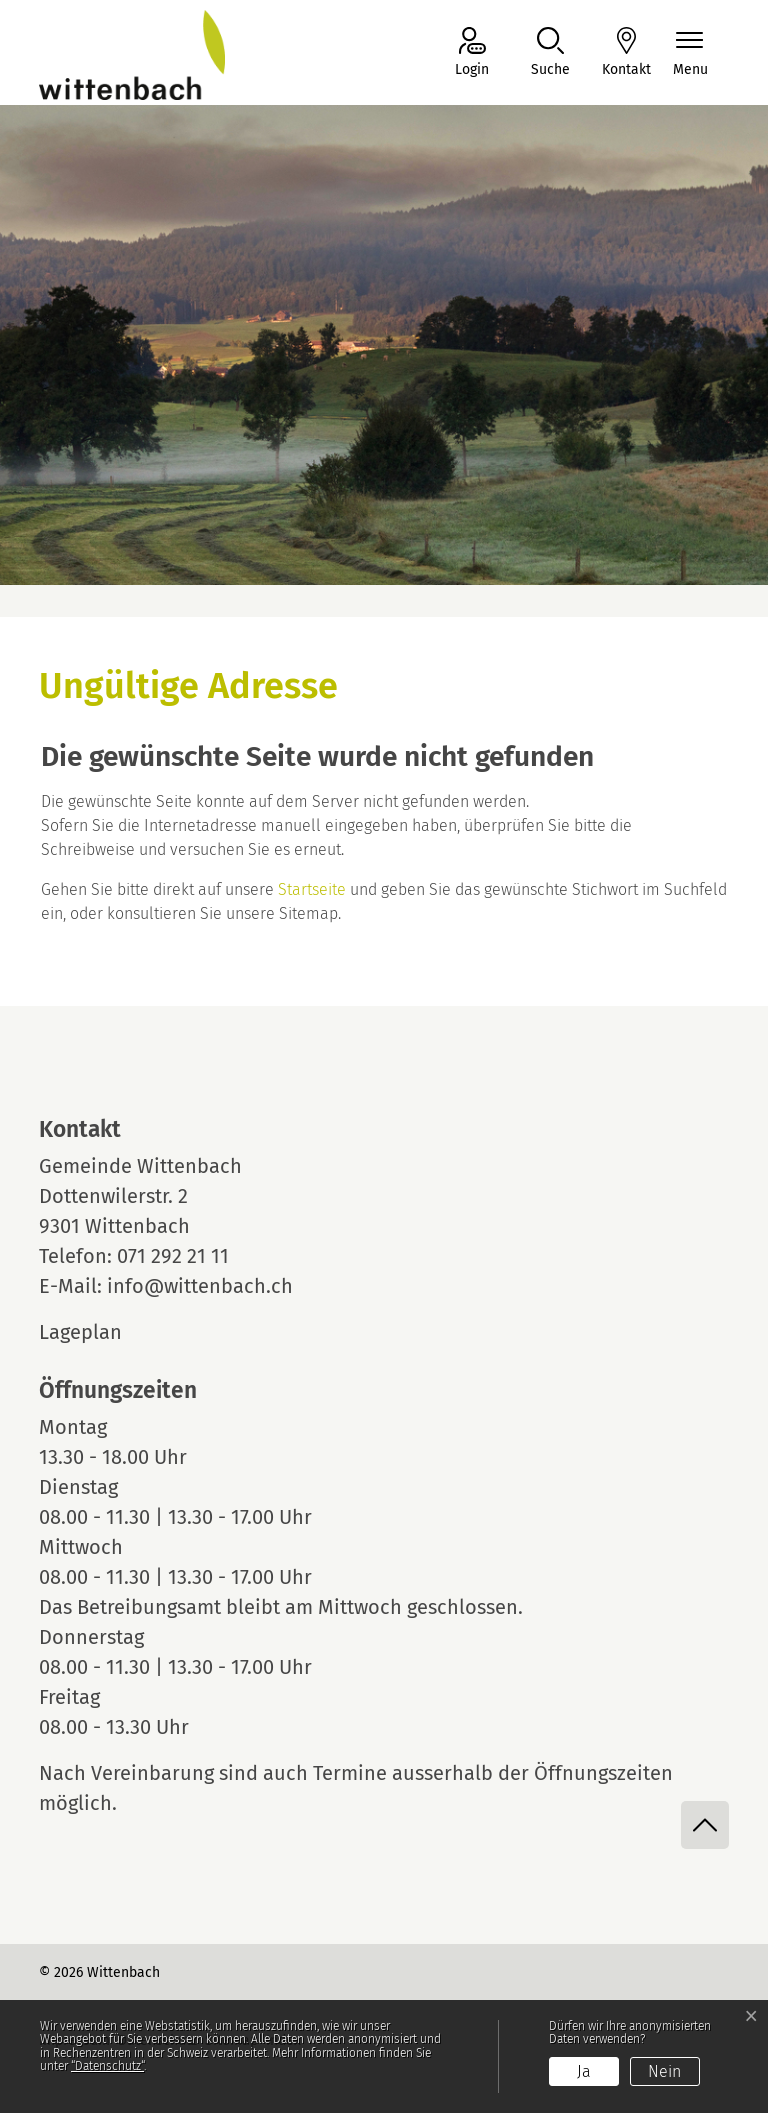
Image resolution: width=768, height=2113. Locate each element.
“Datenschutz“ (107, 2066)
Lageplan (99, 1332)
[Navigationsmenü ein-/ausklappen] (690, 53)
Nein (664, 2071)
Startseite (312, 889)
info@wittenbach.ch (200, 1286)
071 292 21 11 (173, 1256)
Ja (584, 2071)
